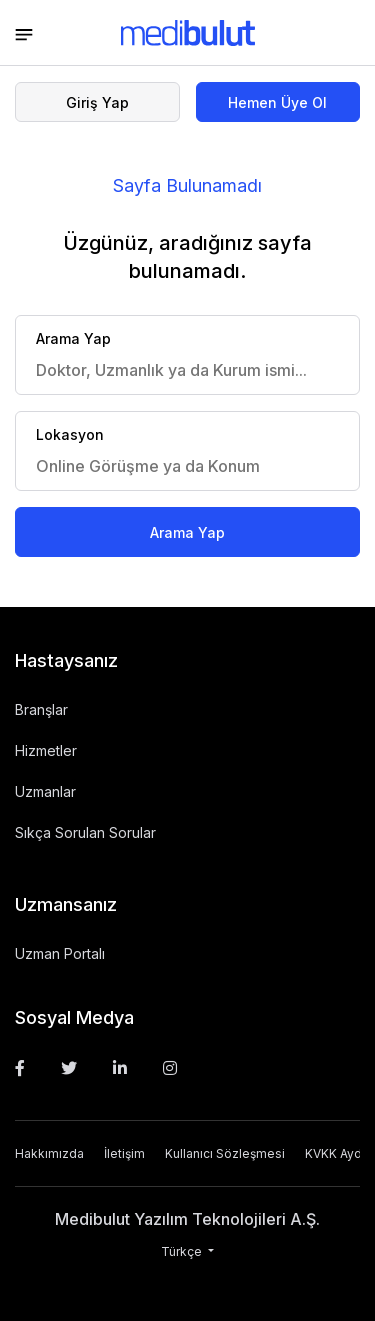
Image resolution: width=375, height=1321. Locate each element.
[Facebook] (20, 1068)
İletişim (124, 1153)
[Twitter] (69, 1068)
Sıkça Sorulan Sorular (85, 832)
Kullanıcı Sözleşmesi (225, 1153)
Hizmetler (46, 750)
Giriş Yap (97, 102)
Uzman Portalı (60, 953)
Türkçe (183, 1251)
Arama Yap (187, 532)
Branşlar (41, 709)
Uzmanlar (45, 791)
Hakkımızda (49, 1153)
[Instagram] (170, 1068)
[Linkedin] (120, 1068)
